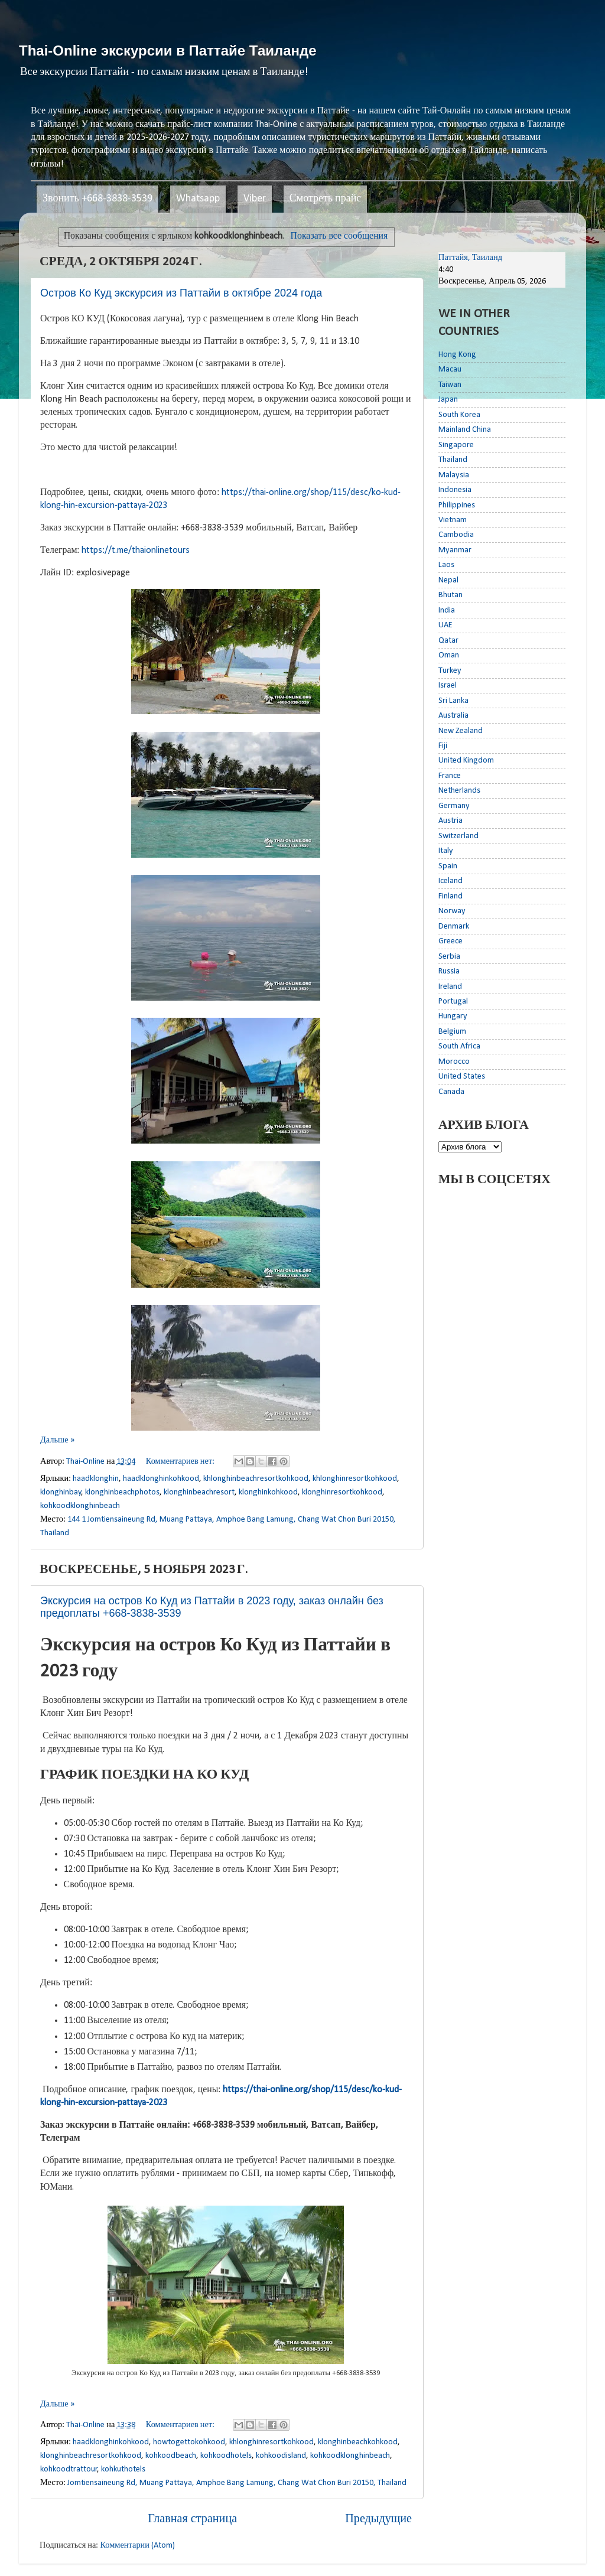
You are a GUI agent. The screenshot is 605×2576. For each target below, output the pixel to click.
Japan (448, 399)
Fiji (442, 745)
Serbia (449, 956)
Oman (448, 655)
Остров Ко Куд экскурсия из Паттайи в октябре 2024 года (181, 293)
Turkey (449, 670)
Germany (454, 806)
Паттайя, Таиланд (470, 257)
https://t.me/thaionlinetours (136, 550)
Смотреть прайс (326, 198)
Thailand (452, 459)
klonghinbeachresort (199, 1492)
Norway (452, 911)
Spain (447, 866)
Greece (450, 941)
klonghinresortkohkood (342, 1492)
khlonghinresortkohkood (355, 1478)
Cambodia (456, 534)
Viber (254, 198)
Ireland (450, 986)
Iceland (450, 881)
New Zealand (460, 731)
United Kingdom (466, 760)
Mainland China (464, 429)
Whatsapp (198, 198)
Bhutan (450, 595)
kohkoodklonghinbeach (80, 1506)
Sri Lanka (453, 700)
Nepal (448, 580)
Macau (449, 369)
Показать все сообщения (339, 236)
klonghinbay (61, 1492)
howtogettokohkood (189, 2442)
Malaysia (453, 475)
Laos (446, 565)
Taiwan (449, 384)
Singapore (456, 445)
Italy (445, 850)
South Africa (459, 1046)
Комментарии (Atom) (137, 2545)
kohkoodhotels (226, 2455)
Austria (450, 820)
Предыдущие (378, 2519)
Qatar (448, 640)
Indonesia (454, 490)
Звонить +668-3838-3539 (97, 198)
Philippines (456, 505)
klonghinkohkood (268, 1492)
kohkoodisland (281, 2455)
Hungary (452, 1016)
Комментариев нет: (181, 1461)
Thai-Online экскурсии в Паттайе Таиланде (168, 50)
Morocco (454, 1061)
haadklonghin (96, 1478)
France (449, 775)
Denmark (453, 926)
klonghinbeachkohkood (358, 2442)
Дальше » (57, 1440)
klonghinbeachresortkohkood (90, 2455)
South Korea (459, 415)
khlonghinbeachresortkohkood (255, 1478)
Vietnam (452, 520)
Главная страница (192, 2519)
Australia (453, 715)
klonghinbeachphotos (122, 1492)
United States (461, 1076)
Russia (449, 971)
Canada (451, 1091)
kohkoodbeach (170, 2455)
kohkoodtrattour (68, 2469)
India (446, 610)
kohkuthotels (123, 2469)
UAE (445, 625)
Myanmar (454, 550)
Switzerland (458, 836)
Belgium (452, 1031)
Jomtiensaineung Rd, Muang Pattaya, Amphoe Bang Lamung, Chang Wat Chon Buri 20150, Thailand (236, 2483)
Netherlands (459, 790)
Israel (447, 685)
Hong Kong (457, 354)
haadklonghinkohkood (161, 1478)
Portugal (453, 1001)
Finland (450, 896)
